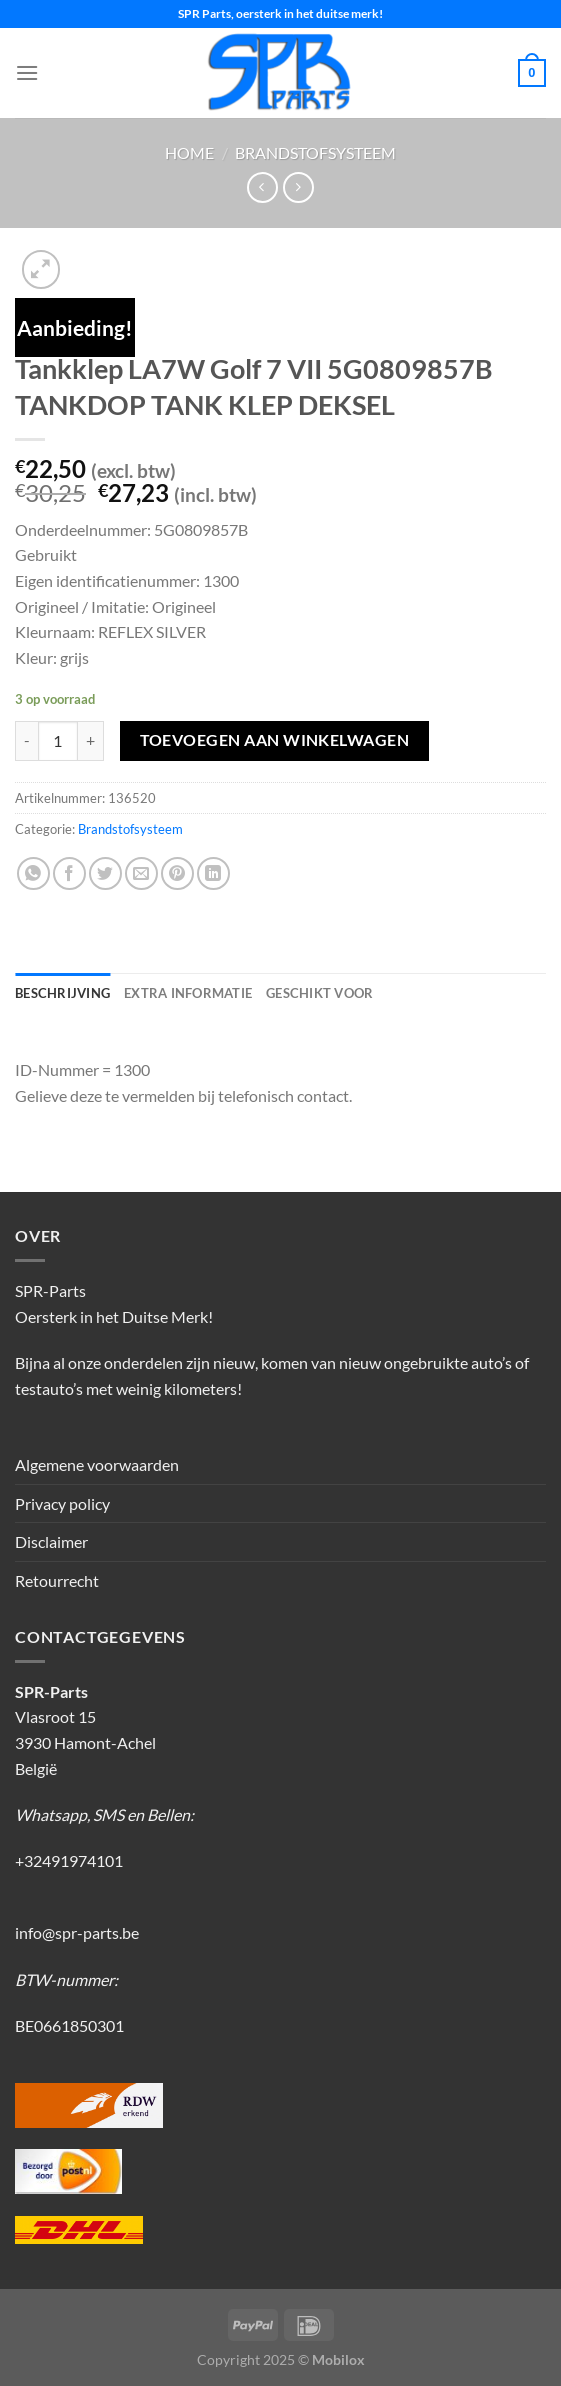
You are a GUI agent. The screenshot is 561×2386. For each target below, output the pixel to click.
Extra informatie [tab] (188, 993)
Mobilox (338, 2359)
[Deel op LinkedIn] (213, 873)
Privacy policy (62, 1503)
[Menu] (27, 72)
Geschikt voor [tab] (319, 993)
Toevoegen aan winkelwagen (275, 740)
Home (189, 152)
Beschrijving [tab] (62, 993)
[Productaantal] (58, 741)
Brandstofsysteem (315, 152)
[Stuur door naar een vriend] (141, 873)
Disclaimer (51, 1541)
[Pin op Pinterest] (177, 873)
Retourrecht (57, 1580)
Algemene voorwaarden (97, 1464)
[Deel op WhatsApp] (33, 873)
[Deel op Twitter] (105, 873)
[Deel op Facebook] (69, 873)
